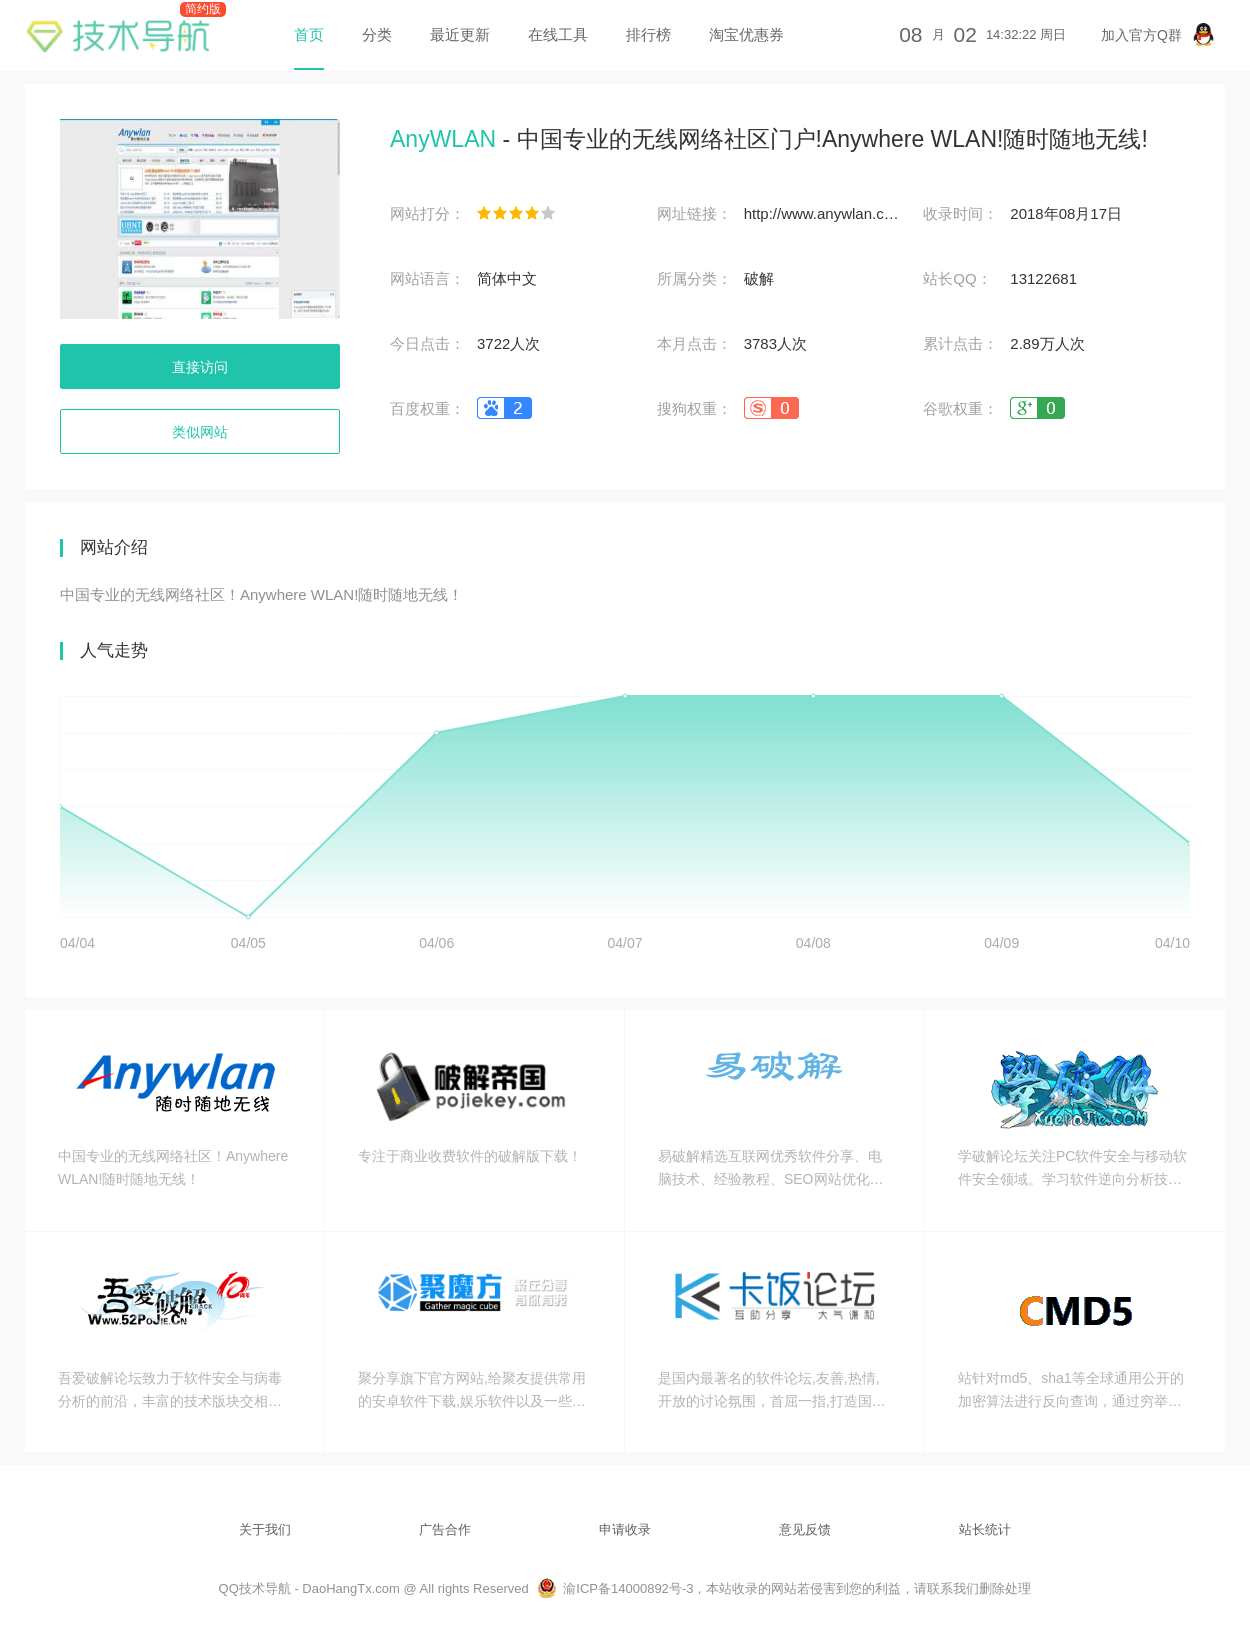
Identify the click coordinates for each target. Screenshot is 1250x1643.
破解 (759, 278)
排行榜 (648, 34)
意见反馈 (805, 1529)
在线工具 (558, 34)
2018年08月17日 (1066, 213)
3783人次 (775, 343)
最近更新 (460, 34)
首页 (309, 34)
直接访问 (200, 367)
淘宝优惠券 (746, 34)
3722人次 (508, 343)
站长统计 (985, 1529)
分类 (377, 34)
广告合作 (445, 1529)
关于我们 (265, 1529)
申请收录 (625, 1529)
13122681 (1043, 278)
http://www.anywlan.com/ (824, 213)
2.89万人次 (1047, 343)
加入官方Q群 (1158, 34)
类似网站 (200, 432)
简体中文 (507, 278)
